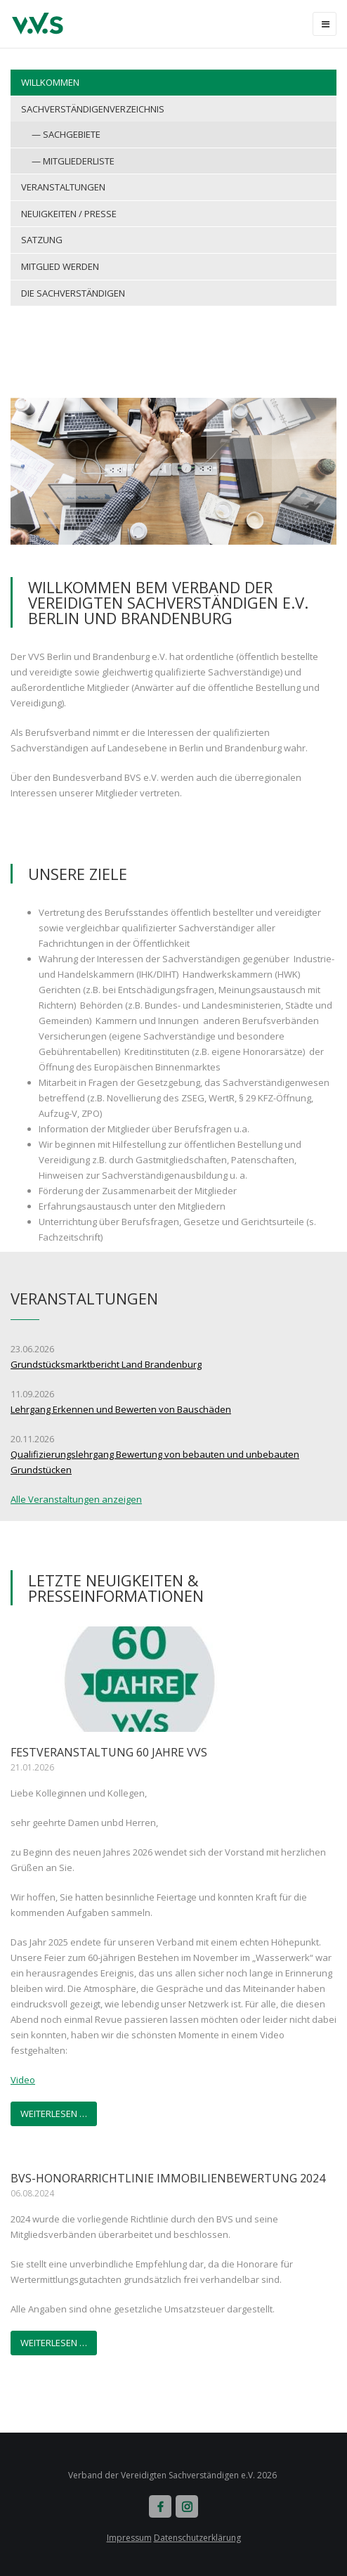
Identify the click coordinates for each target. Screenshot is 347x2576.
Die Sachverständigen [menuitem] (73, 293)
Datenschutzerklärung (197, 2538)
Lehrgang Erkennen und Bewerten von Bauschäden (121, 1409)
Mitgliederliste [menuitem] (78, 161)
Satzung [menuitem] (42, 239)
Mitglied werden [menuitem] (60, 266)
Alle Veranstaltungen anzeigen (76, 1499)
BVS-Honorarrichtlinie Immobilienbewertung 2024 (168, 2178)
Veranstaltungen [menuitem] (63, 187)
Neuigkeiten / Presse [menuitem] (69, 213)
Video (23, 2079)
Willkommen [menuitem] (50, 82)
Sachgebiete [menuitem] (71, 134)
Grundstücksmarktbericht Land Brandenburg (106, 1364)
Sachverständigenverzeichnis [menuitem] (92, 109)
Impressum (129, 2538)
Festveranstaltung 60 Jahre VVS (109, 1752)
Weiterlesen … (53, 2113)
